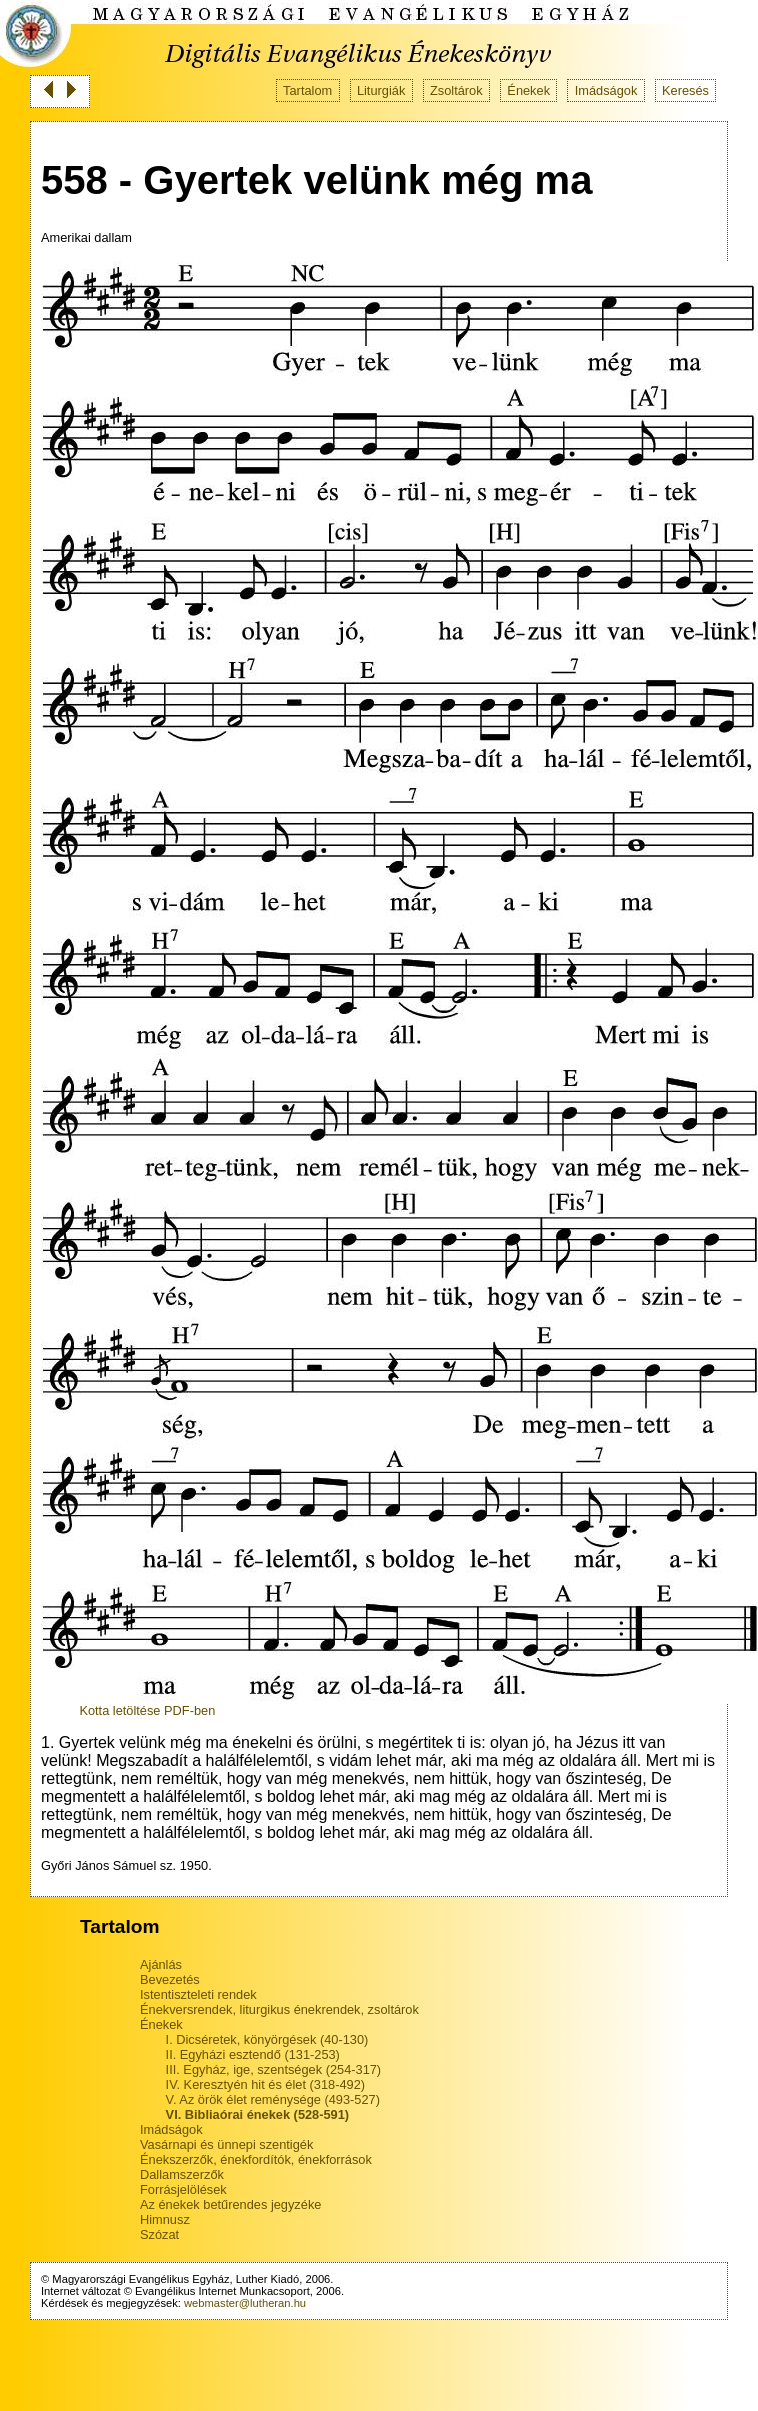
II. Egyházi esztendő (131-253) (253, 2054)
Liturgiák (381, 90)
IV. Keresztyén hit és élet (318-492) (265, 2084)
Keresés (685, 90)
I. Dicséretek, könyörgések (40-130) (267, 2039)
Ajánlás (161, 1964)
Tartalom (307, 90)
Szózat (159, 2234)
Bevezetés (170, 1979)
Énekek (528, 90)
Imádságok (606, 90)
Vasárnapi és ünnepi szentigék (226, 2144)
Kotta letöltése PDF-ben (147, 1710)
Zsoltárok (456, 90)
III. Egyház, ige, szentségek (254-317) (274, 2069)
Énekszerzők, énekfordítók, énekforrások (256, 2159)
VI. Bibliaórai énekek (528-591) (258, 2114)
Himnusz (165, 2219)
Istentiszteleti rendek (198, 1994)
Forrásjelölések (183, 2189)
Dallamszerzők (182, 2174)
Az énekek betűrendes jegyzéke (230, 2204)
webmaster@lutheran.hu (245, 2303)
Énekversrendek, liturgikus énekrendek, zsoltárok (279, 2009)
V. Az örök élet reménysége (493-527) (273, 2099)
